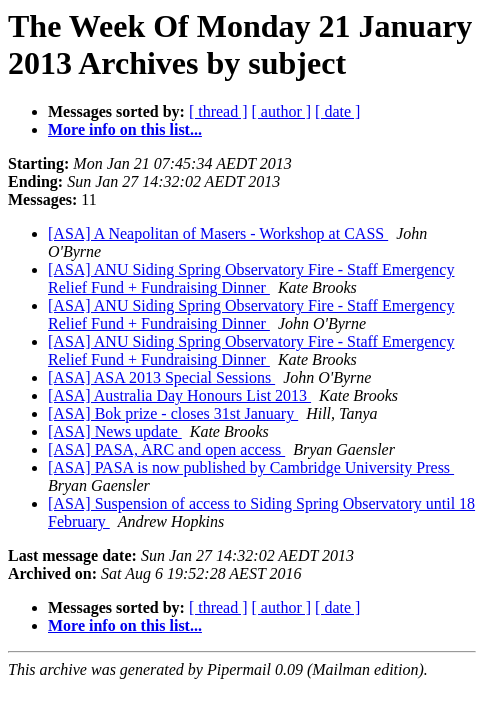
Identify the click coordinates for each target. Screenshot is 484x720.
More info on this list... (125, 129)
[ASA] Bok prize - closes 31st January (173, 413)
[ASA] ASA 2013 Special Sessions (161, 377)
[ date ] (337, 111)
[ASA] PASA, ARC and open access (166, 449)
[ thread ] (218, 111)
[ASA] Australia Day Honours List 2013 (179, 395)
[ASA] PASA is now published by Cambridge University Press (251, 467)
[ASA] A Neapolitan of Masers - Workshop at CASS (218, 233)
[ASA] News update (115, 431)
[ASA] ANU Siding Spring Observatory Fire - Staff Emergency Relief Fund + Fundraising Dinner (251, 278)
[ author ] (282, 111)
